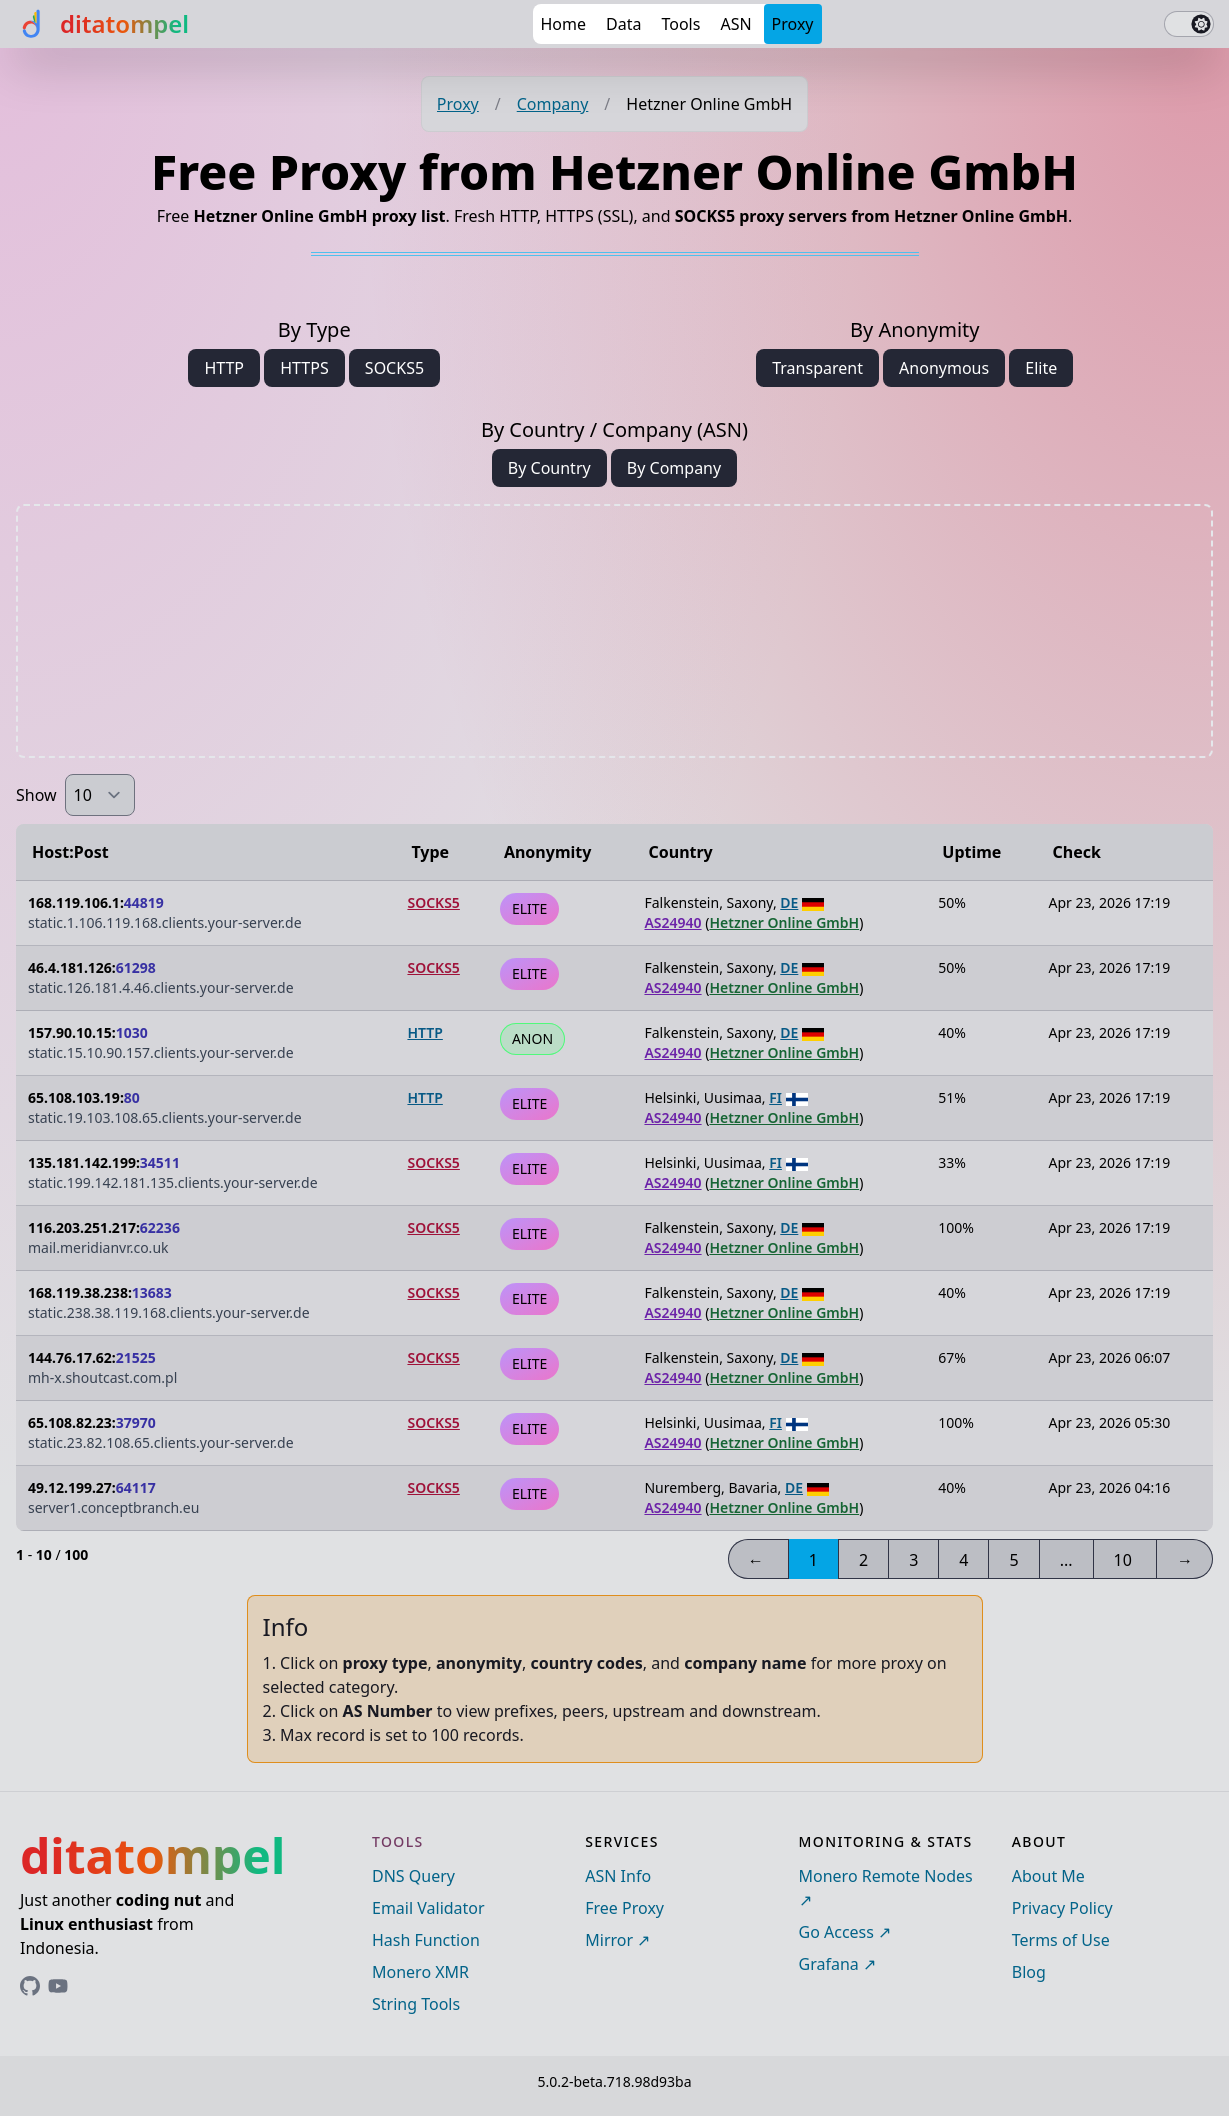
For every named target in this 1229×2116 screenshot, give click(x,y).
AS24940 (672, 922)
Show (36, 795)
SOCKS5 (394, 368)
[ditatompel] (102, 24)
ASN (735, 24)
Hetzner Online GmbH (784, 922)
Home (564, 24)
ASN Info (618, 1876)
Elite (1041, 368)
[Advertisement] (615, 631)
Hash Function (426, 1940)
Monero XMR (420, 1972)
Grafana (829, 1964)
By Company (674, 468)
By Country (549, 468)
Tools (680, 24)
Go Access (836, 1932)
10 (1123, 1560)
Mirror (609, 1940)
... (1066, 1560)
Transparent (817, 368)
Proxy (793, 24)
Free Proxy (624, 1908)
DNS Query (413, 1876)
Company (553, 104)
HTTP (224, 368)
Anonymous (944, 368)
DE (789, 902)
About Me (1048, 1876)
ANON (532, 1038)
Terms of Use (1061, 1940)
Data (623, 24)
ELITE (529, 908)
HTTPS (304, 368)
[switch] (1189, 24)
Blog (1029, 1972)
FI (775, 1097)
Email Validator (428, 1908)
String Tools (416, 2004)
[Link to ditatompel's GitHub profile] (30, 1986)
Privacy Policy (1062, 1908)
